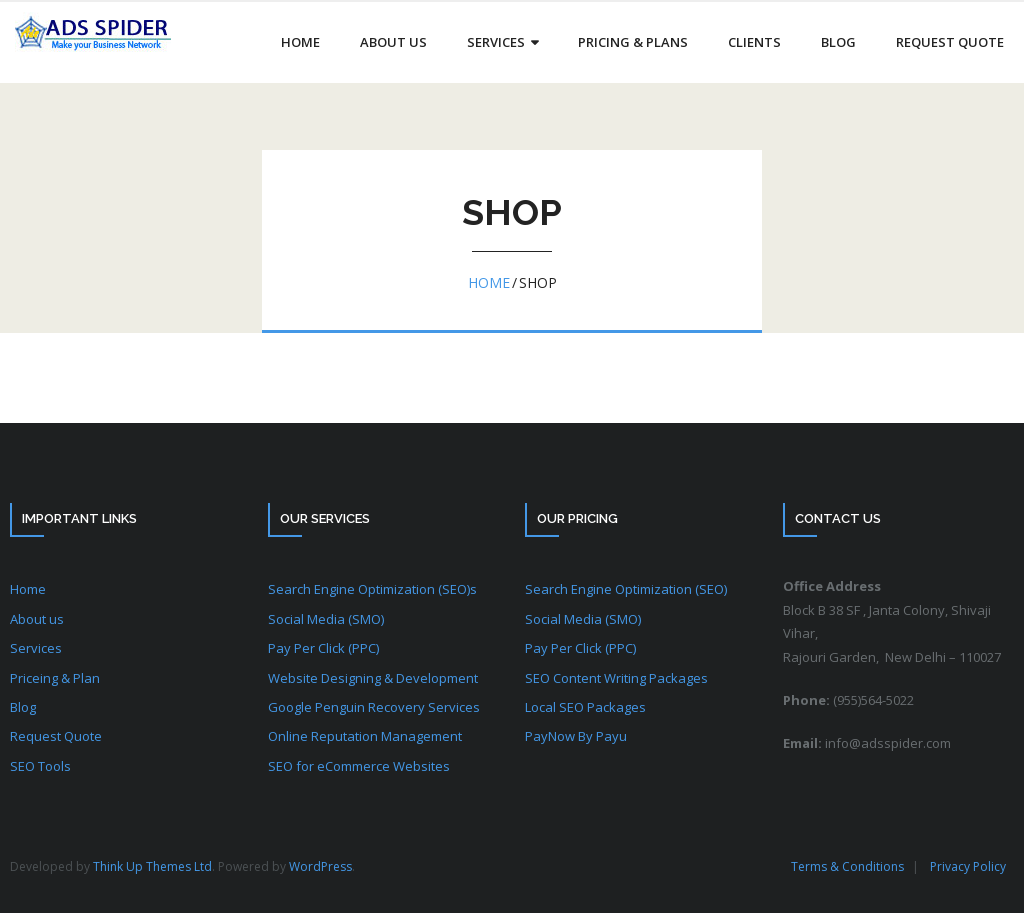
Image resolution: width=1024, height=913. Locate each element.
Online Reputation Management (365, 736)
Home (489, 282)
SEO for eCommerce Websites (359, 766)
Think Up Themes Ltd (152, 866)
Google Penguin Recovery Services (374, 707)
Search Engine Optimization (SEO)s (372, 589)
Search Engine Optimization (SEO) (626, 589)
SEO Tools (40, 766)
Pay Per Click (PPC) (323, 648)
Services (36, 648)
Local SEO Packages (585, 707)
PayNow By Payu (576, 736)
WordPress (320, 866)
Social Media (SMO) (326, 619)
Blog (23, 707)
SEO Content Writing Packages (616, 678)
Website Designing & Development (373, 678)
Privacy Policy (968, 866)
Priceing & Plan (55, 678)
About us (37, 619)
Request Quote (56, 736)
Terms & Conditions (847, 866)
